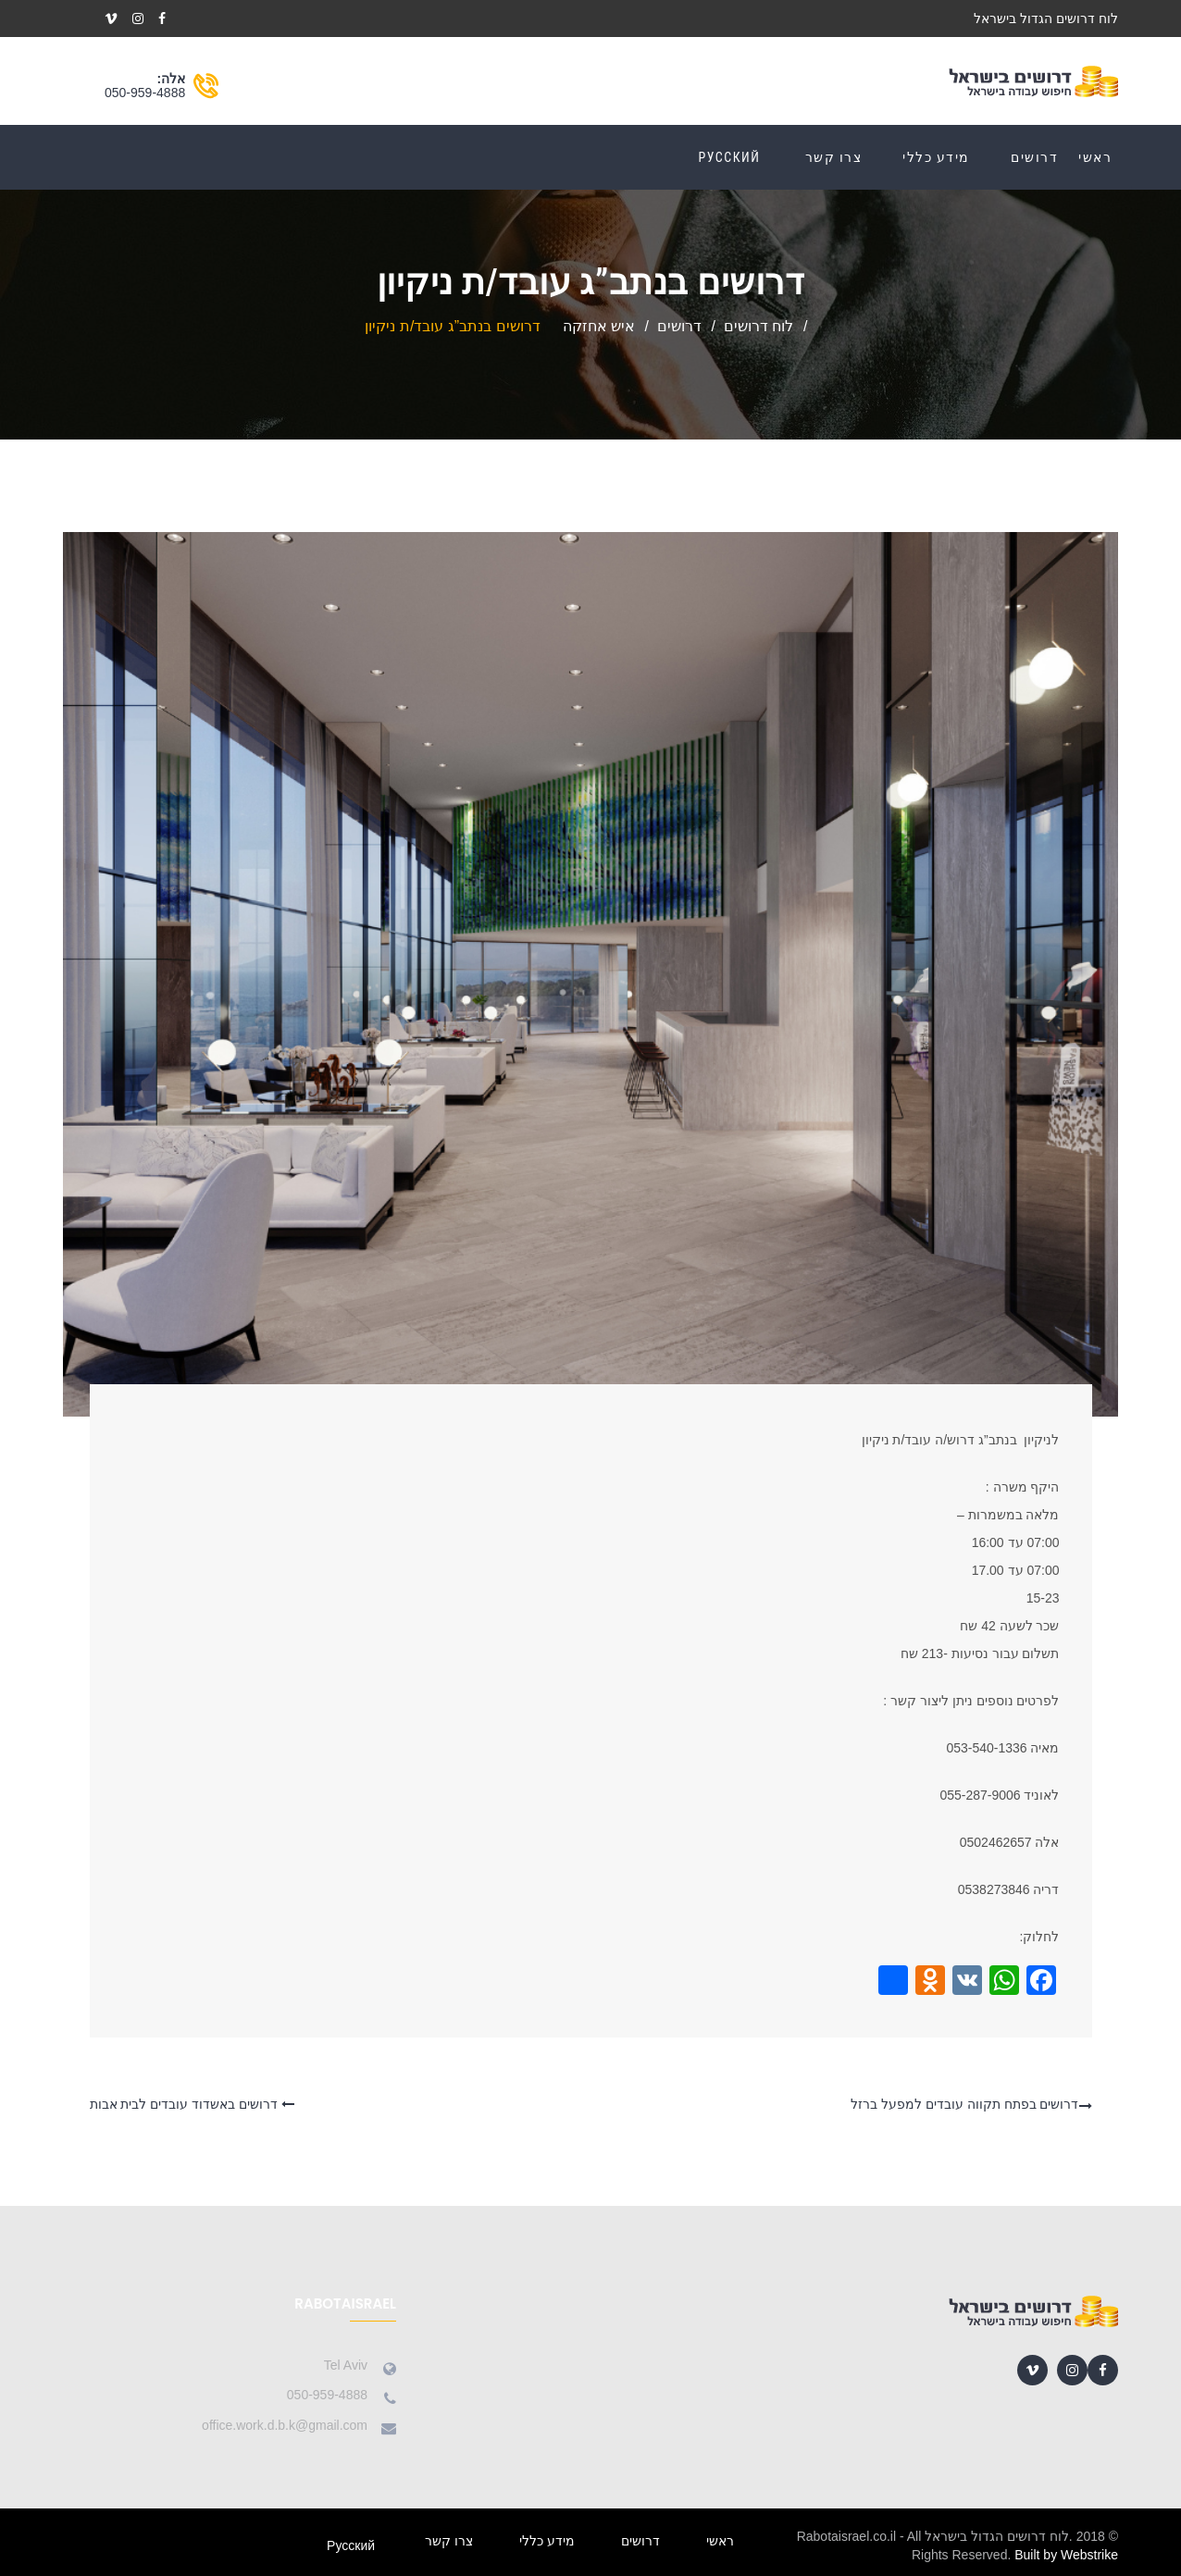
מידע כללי (936, 157)
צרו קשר (834, 157)
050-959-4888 (145, 92)
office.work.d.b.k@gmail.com (284, 2425)
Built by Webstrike (1066, 2554)
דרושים (1034, 157)
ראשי (1095, 157)
